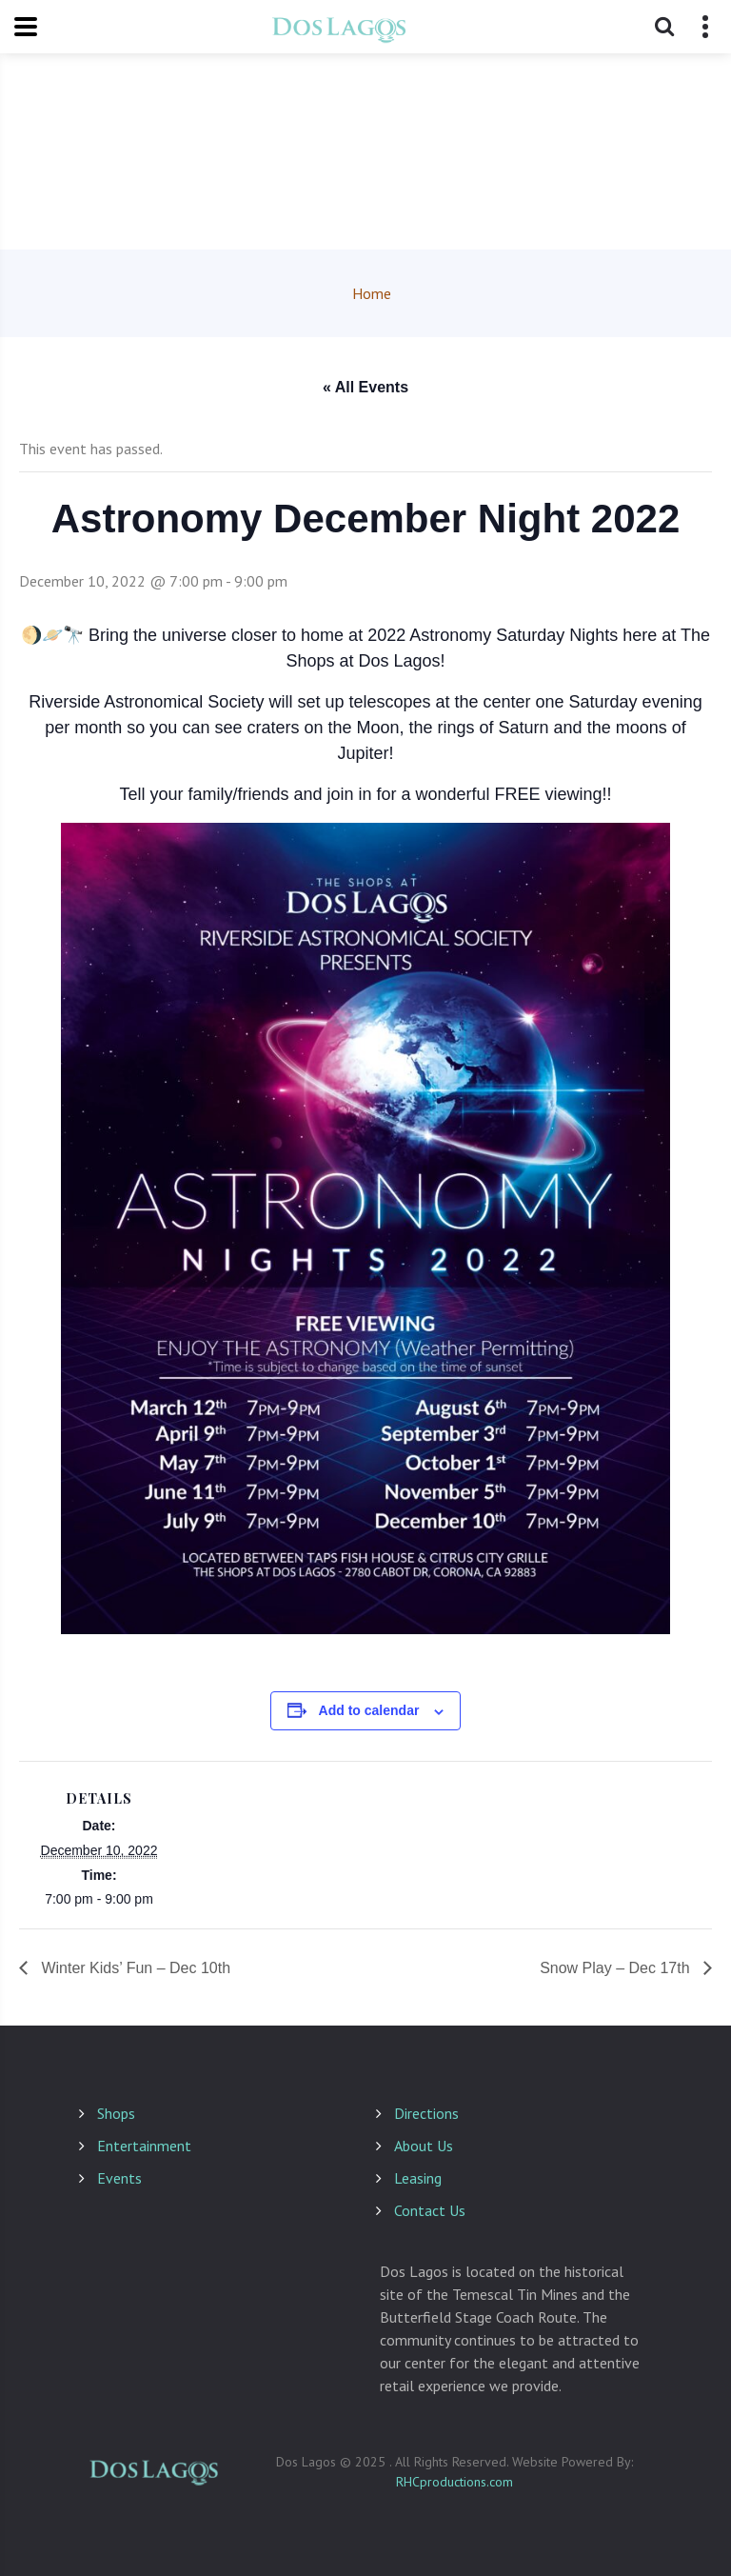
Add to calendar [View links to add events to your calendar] (369, 1710)
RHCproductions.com (454, 2481)
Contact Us (429, 2210)
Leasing (418, 2177)
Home (371, 293)
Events (119, 2177)
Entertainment (144, 2145)
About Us (423, 2145)
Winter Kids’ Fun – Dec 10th (133, 1968)
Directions (426, 2113)
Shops (116, 2113)
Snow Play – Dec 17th (617, 1968)
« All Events (365, 387)
